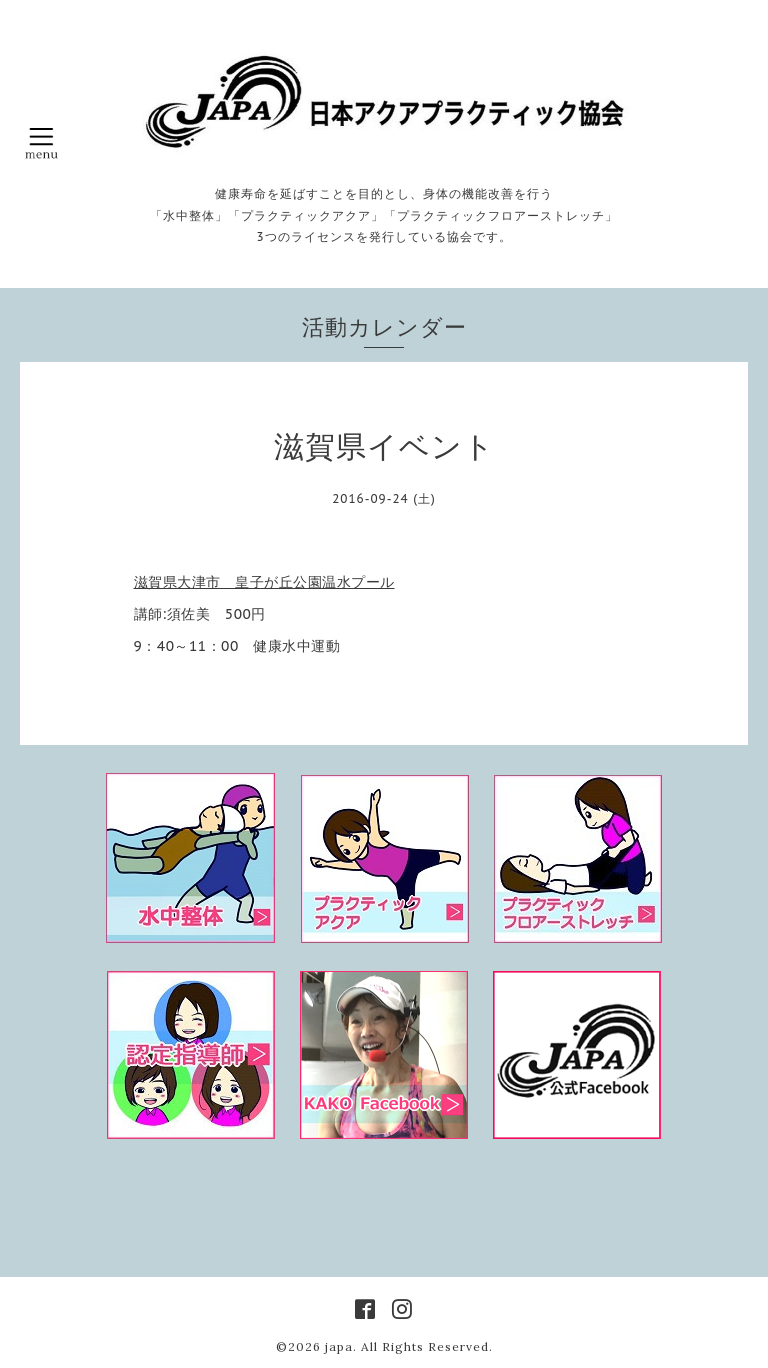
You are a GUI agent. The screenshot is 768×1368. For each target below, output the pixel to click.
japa (339, 1346)
